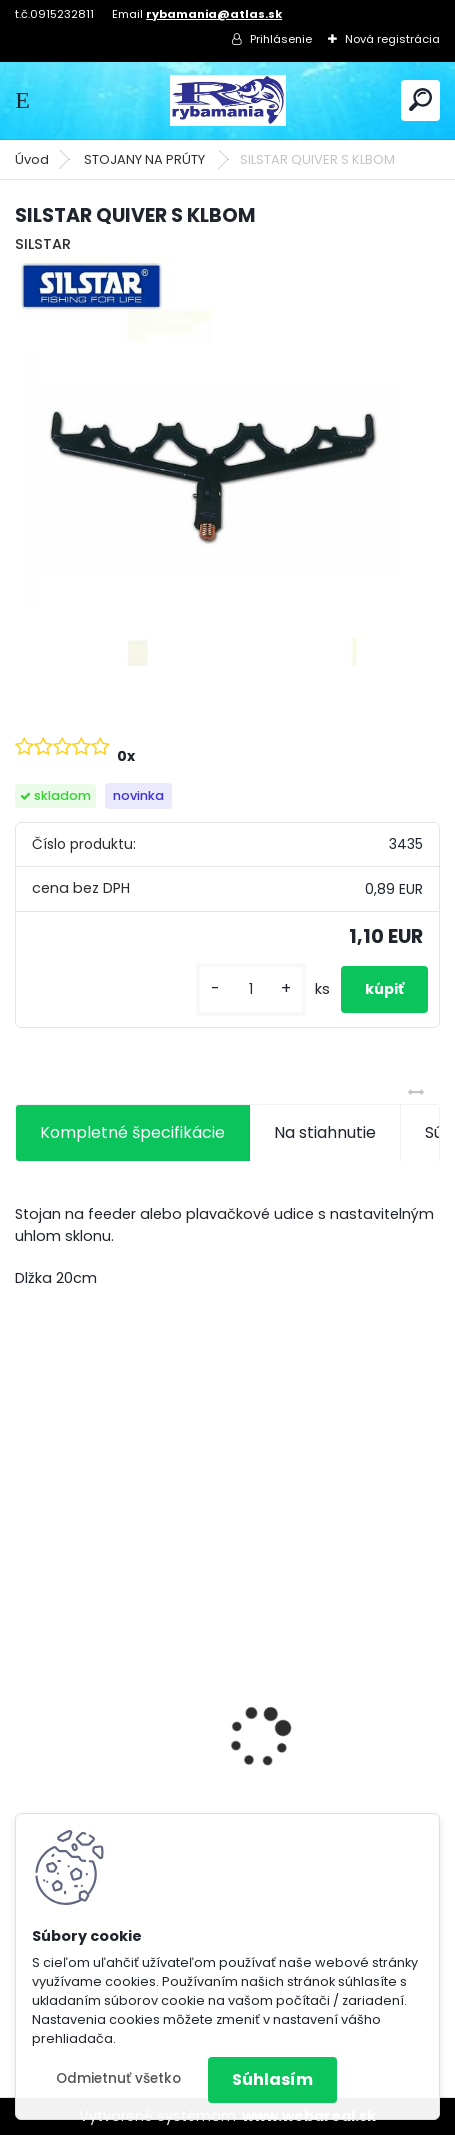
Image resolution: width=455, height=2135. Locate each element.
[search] (420, 99)
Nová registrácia (392, 39)
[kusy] (251, 989)
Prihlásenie (281, 39)
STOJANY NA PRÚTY (146, 159)
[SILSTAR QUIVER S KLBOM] (227, 470)
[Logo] (228, 100)
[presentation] (26, 1702)
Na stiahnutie (325, 1132)
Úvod (32, 159)
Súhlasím (272, 2079)
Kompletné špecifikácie (132, 1132)
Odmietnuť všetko (118, 2078)
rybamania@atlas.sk (214, 14)
